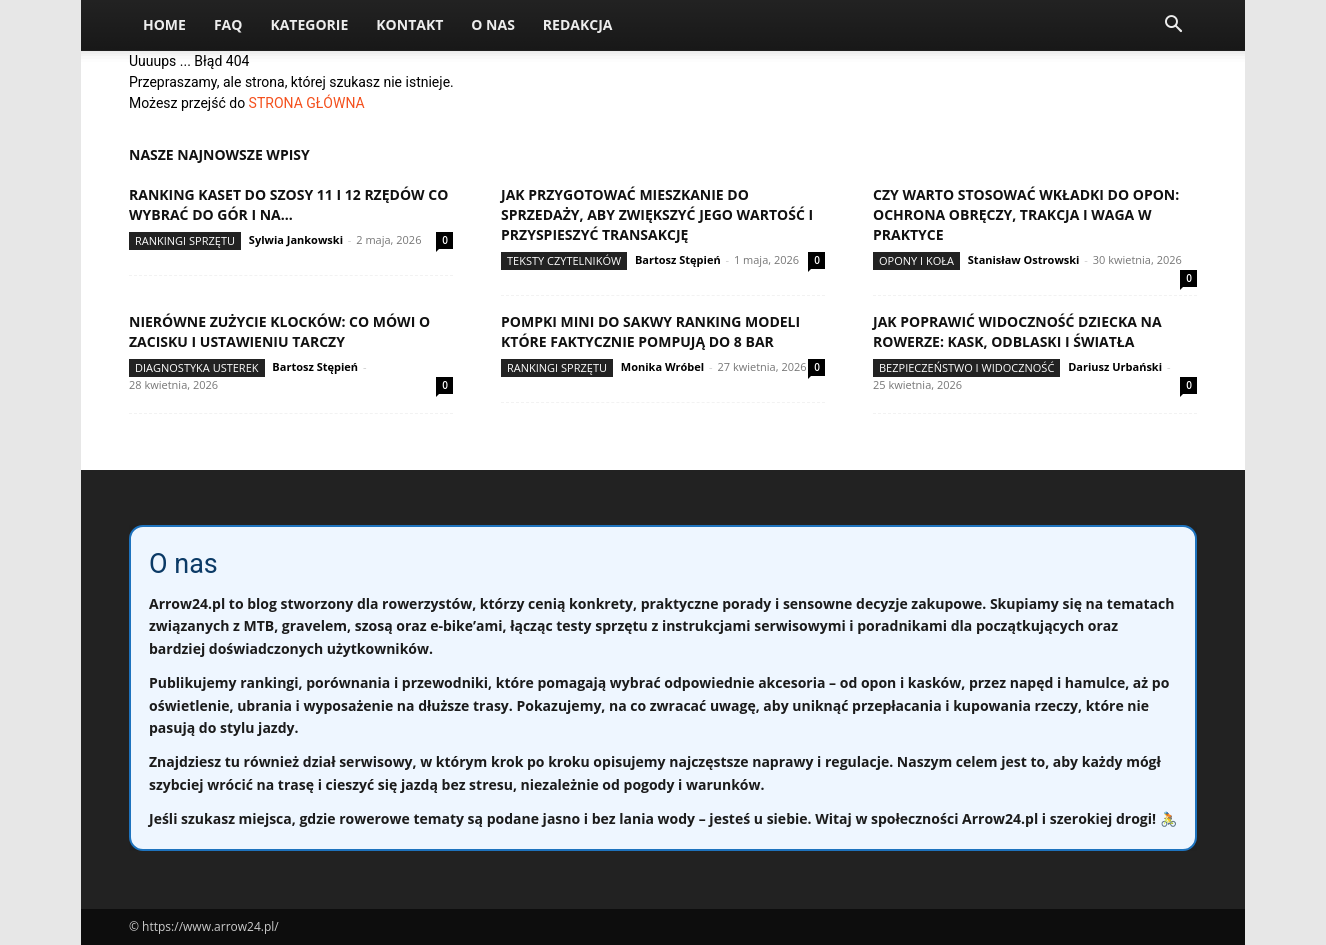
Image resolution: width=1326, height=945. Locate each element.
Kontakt (409, 24)
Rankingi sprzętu (185, 240)
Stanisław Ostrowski (1024, 259)
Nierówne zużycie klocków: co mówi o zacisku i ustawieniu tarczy (279, 331)
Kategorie (309, 24)
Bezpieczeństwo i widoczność (966, 367)
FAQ (228, 24)
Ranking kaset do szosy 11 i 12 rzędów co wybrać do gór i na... (288, 204)
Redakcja (578, 24)
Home (164, 24)
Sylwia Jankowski (296, 239)
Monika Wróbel (662, 366)
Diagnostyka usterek (197, 367)
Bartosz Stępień (678, 259)
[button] (1173, 26)
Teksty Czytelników (564, 260)
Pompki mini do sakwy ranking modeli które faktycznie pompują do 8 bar (650, 331)
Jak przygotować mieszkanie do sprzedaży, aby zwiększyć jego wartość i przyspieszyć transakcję (657, 214)
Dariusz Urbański (1115, 366)
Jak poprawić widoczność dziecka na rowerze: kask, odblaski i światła (1017, 331)
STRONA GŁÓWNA (307, 103)
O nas (493, 24)
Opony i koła (916, 260)
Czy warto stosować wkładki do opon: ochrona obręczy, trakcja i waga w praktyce (1026, 214)
